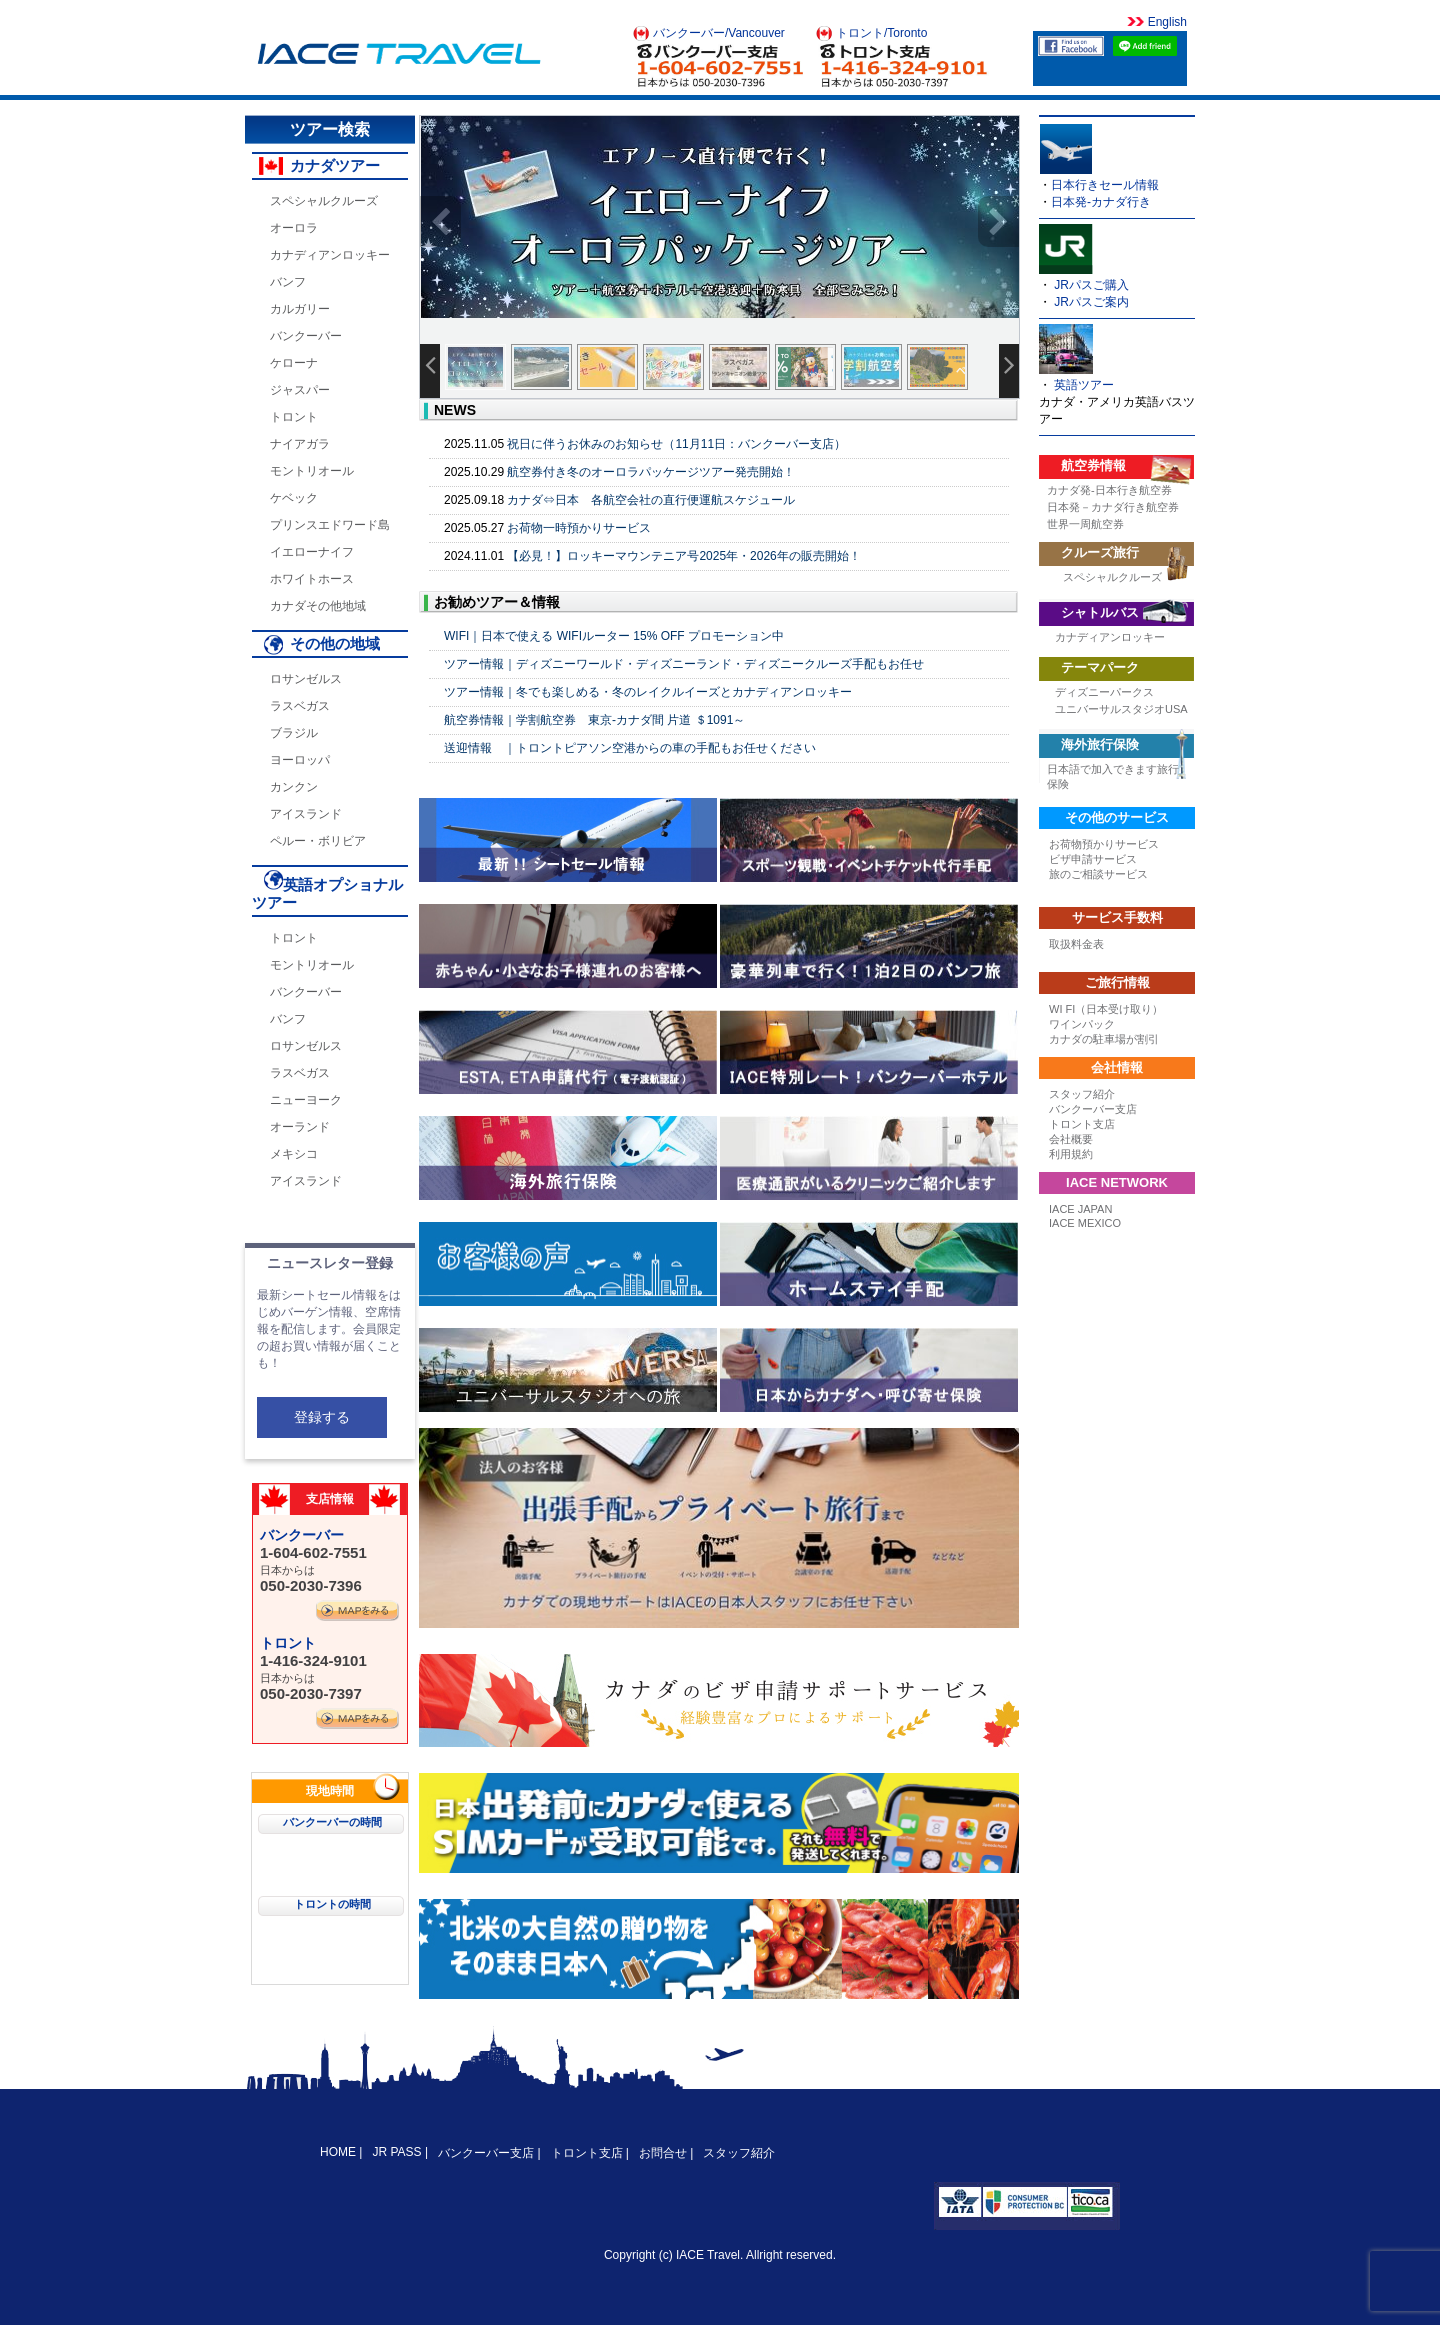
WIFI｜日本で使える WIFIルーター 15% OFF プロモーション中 (614, 636)
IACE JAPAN (1080, 1209)
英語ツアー (1084, 385)
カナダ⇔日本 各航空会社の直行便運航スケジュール (651, 500)
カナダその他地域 (318, 606)
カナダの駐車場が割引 (1104, 1039)
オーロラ (294, 228)
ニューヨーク (306, 1100)
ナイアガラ (300, 444)
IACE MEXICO (1085, 1223)
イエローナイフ (312, 552)
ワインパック (1082, 1024)
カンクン (294, 787)
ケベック (294, 498)
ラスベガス (300, 706)
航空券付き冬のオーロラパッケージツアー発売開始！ (651, 472)
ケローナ (294, 363)
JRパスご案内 (1091, 302)
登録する (322, 1417)
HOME (339, 2152)
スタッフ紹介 (1082, 1094)
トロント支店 (1082, 1124)
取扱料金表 (1076, 944)
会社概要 (1071, 1139)
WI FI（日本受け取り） (1106, 1009)
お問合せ (663, 2153)
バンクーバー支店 (1093, 1109)
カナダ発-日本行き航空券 (1109, 490)
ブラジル (294, 733)
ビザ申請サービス (1093, 859)
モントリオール (312, 471)
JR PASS (396, 2152)
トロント (294, 417)
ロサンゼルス (306, 679)
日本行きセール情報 (1105, 185)
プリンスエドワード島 (330, 525)
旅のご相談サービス (1098, 874)
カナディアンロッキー (330, 255)
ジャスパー (300, 390)
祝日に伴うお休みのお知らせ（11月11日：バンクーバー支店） (676, 444)
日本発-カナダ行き (1101, 202)
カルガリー (300, 309)
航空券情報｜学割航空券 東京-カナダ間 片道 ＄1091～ (594, 720)
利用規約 (1071, 1154)
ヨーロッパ (300, 760)
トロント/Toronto (881, 33)
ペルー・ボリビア (318, 841)
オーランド (300, 1127)
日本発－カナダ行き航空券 (1113, 507)
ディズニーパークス (1104, 692)
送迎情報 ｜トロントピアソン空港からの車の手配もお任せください (630, 748)
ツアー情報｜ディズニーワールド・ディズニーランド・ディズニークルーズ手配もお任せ (684, 664)
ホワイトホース (312, 579)
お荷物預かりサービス (1104, 844)
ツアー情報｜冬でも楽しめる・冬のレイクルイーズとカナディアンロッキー (648, 692)
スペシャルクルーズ (324, 201)
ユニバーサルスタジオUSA (1121, 709)
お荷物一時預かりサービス (579, 528)
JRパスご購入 (1091, 285)
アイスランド (306, 814)
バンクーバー (306, 336)
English (1165, 22)
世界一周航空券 (1085, 524)
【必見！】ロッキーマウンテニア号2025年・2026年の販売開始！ (683, 556)
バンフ (288, 282)
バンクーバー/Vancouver (719, 33)
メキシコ (294, 1154)
